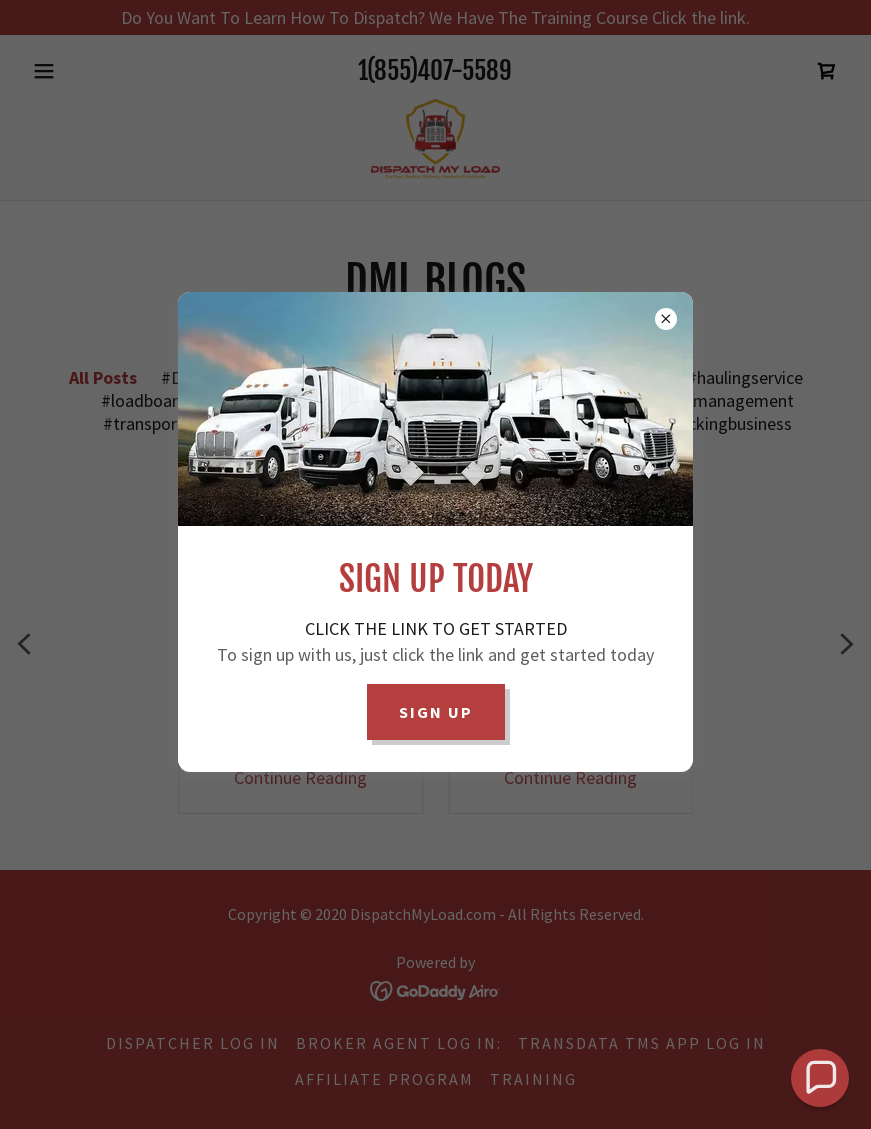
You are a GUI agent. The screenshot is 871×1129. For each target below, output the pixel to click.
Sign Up (436, 712)
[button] (820, 1078)
